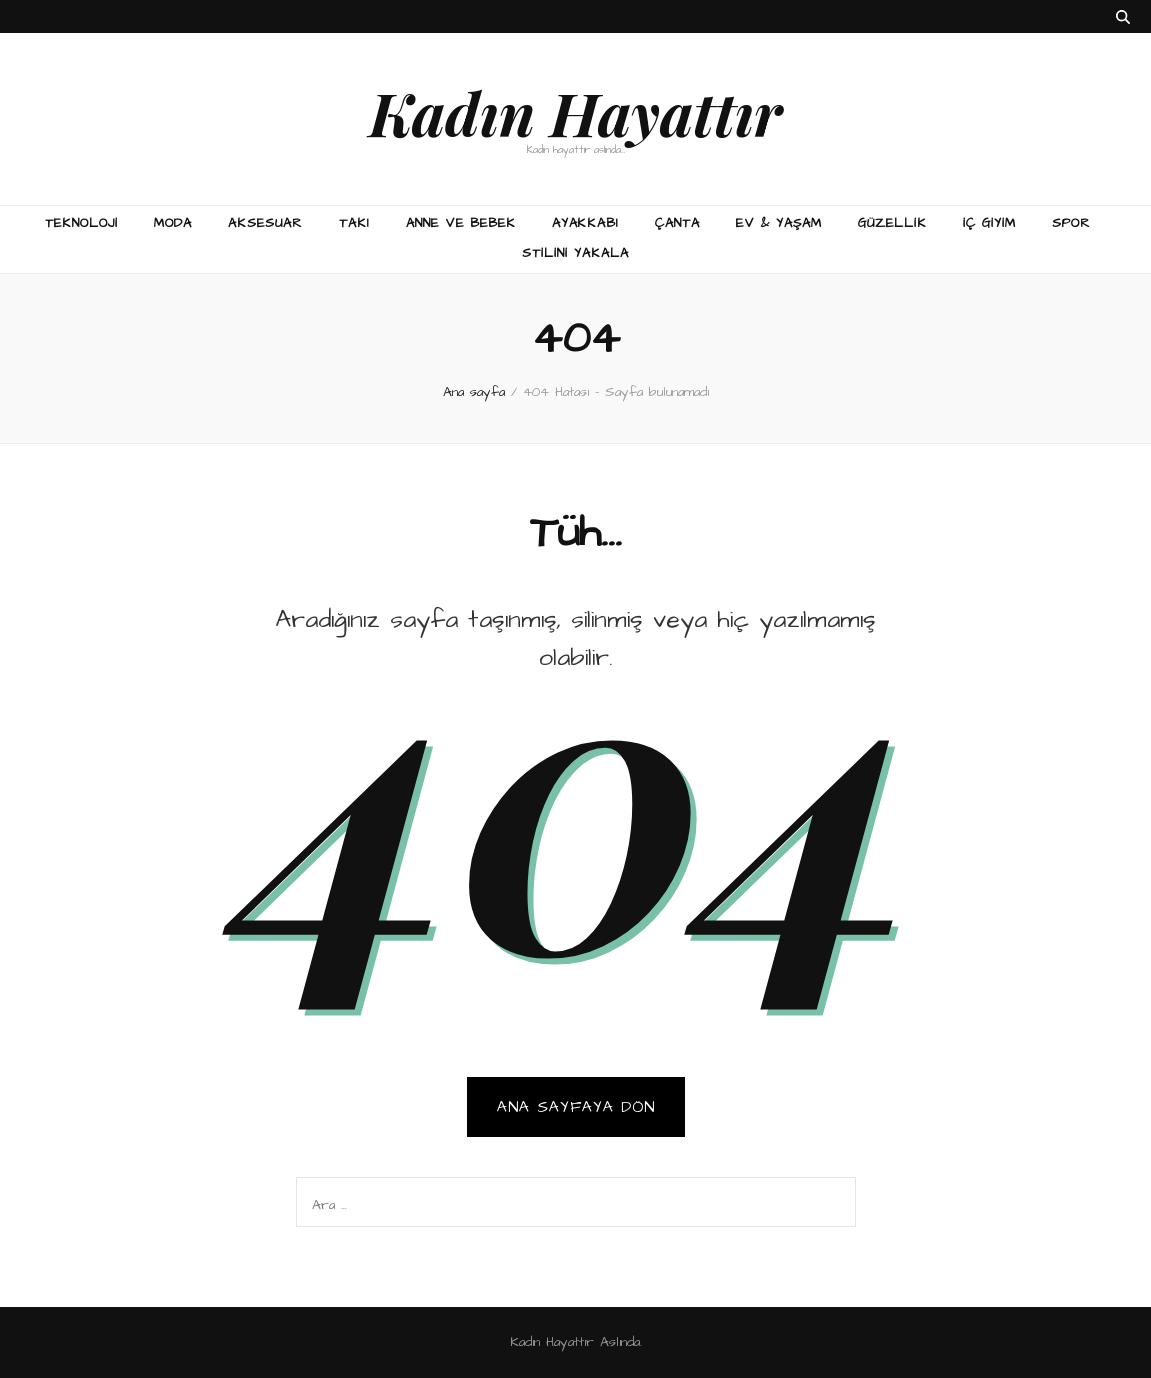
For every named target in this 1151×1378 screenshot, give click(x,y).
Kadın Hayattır (575, 112)
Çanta (677, 223)
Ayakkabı (586, 223)
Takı (354, 223)
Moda (173, 223)
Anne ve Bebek (461, 223)
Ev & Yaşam (779, 223)
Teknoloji (81, 223)
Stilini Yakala (575, 253)
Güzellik (892, 223)
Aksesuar (265, 223)
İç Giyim (989, 223)
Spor (1071, 223)
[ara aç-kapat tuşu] (1123, 17)
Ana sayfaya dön (576, 1107)
